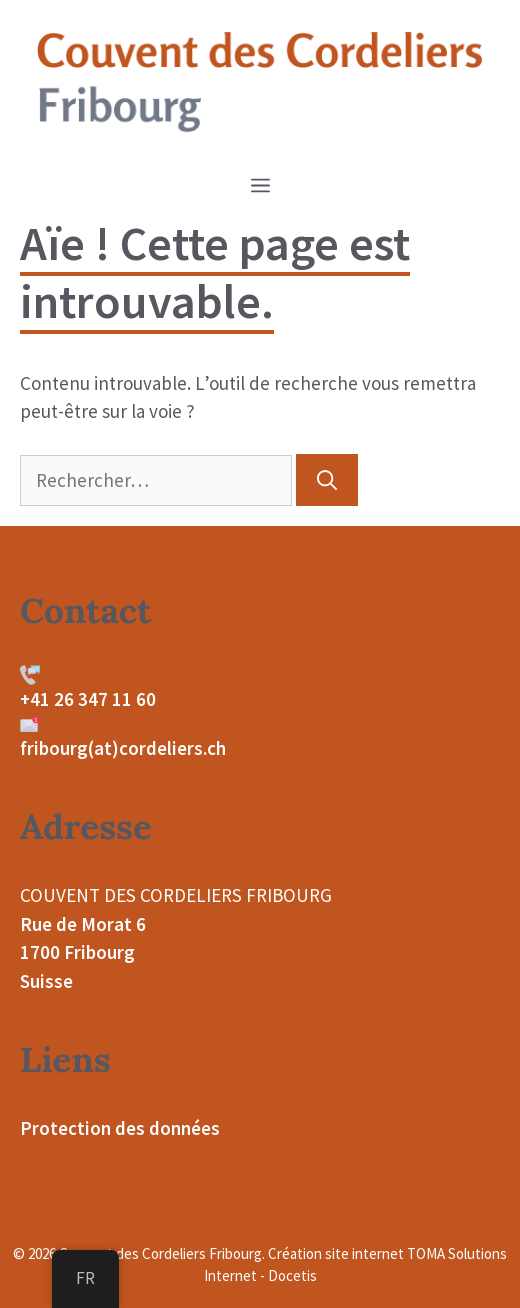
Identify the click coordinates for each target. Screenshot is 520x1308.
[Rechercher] (327, 480)
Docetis (292, 1275)
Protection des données (120, 1128)
